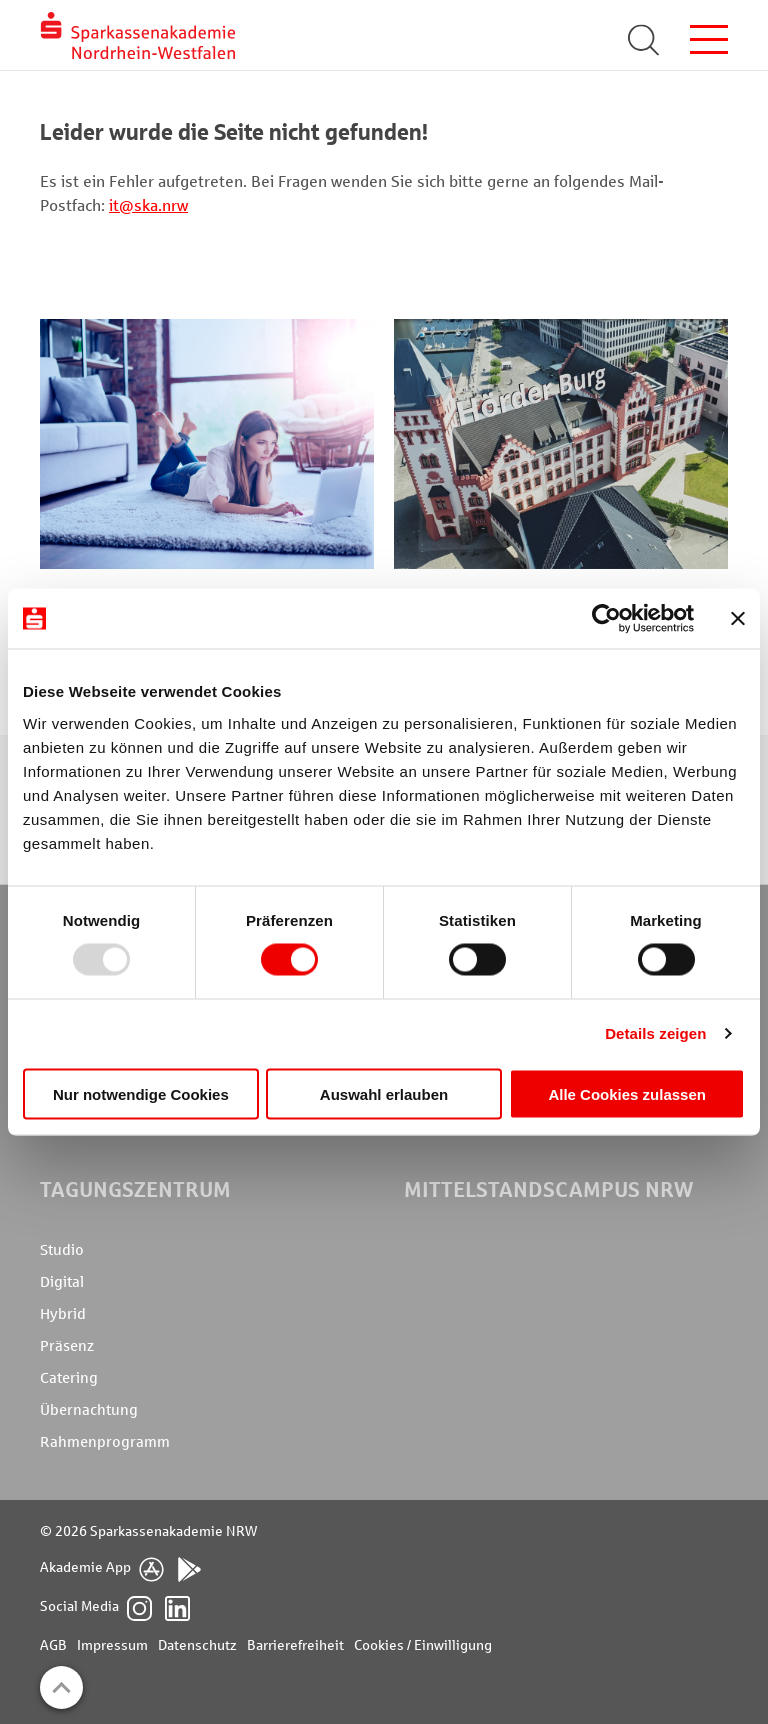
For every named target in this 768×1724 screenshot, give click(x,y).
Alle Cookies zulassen (627, 1093)
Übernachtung (89, 1410)
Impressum (112, 1645)
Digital (62, 1282)
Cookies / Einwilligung (423, 1645)
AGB (53, 1645)
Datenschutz (197, 1645)
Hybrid (63, 1314)
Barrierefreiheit (295, 1645)
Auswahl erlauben (384, 1093)
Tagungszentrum (135, 1189)
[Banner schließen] (738, 619)
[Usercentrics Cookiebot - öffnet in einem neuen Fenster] (606, 619)
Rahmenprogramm (105, 1442)
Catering (69, 1378)
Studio (62, 1250)
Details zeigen (655, 1033)
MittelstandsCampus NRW (548, 1189)
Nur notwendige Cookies (141, 1093)
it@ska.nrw (148, 205)
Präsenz (67, 1346)
